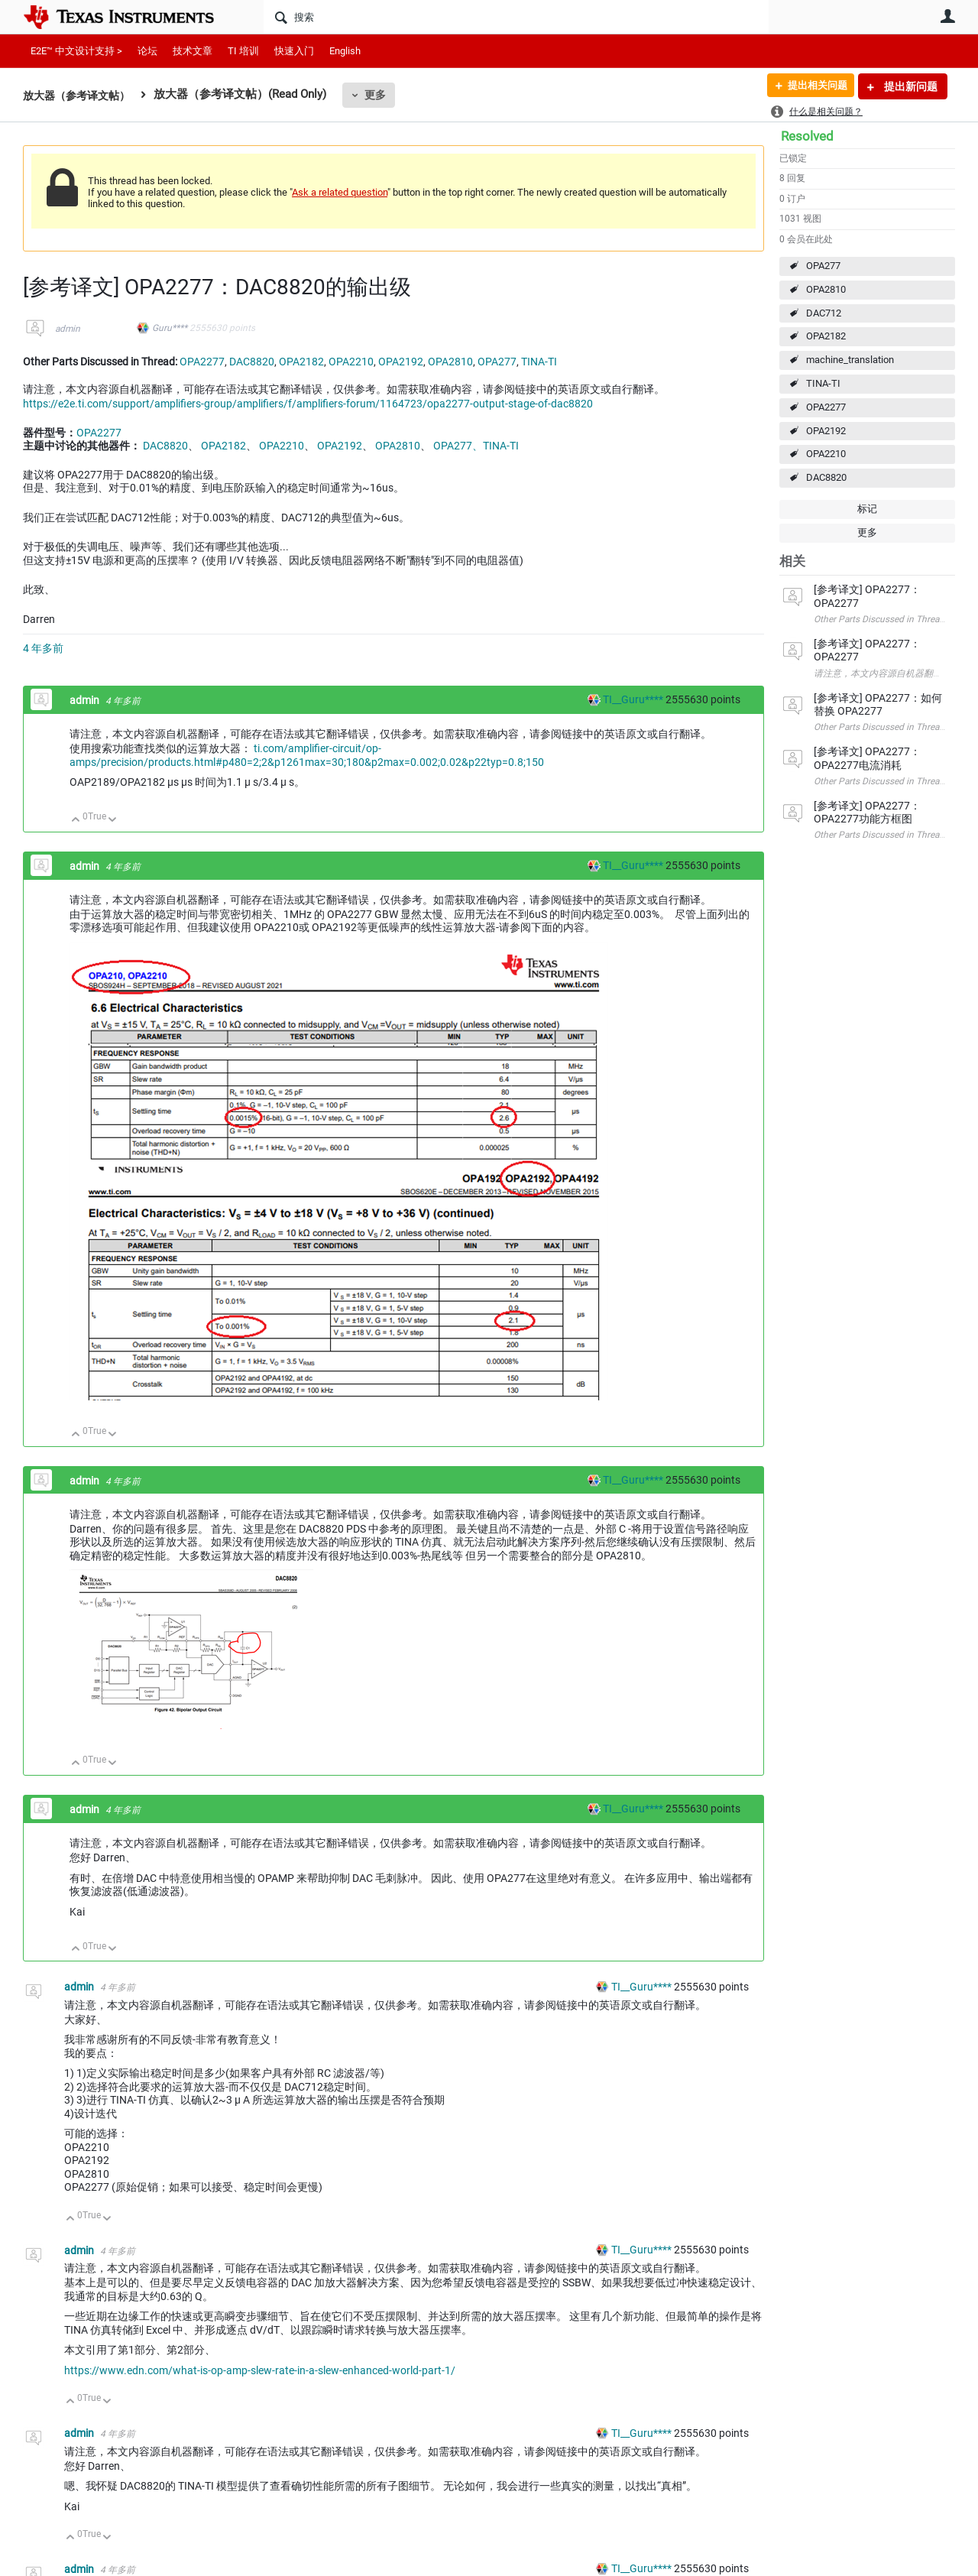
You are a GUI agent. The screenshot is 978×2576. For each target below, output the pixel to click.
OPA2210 (826, 453)
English (345, 51)
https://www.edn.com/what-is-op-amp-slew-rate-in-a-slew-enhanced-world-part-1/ (259, 2370)
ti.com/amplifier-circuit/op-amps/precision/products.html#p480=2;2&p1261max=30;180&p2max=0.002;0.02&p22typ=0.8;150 (307, 755)
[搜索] (516, 17)
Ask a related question (339, 192)
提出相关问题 (812, 86)
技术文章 (192, 51)
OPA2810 (826, 289)
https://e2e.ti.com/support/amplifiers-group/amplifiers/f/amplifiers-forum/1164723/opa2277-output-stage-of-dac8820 (308, 403)
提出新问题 (910, 86)
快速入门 (294, 51)
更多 (382, 95)
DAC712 (823, 313)
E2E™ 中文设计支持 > (76, 51)
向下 (112, 820)
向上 (76, 820)
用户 (947, 16)
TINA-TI (823, 383)
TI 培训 (243, 51)
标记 (867, 508)
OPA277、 (458, 446)
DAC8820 (826, 477)
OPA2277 (826, 407)
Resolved (807, 136)
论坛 (147, 51)
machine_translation (850, 359)
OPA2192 (826, 430)
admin (67, 328)
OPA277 (823, 265)
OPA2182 (826, 336)
